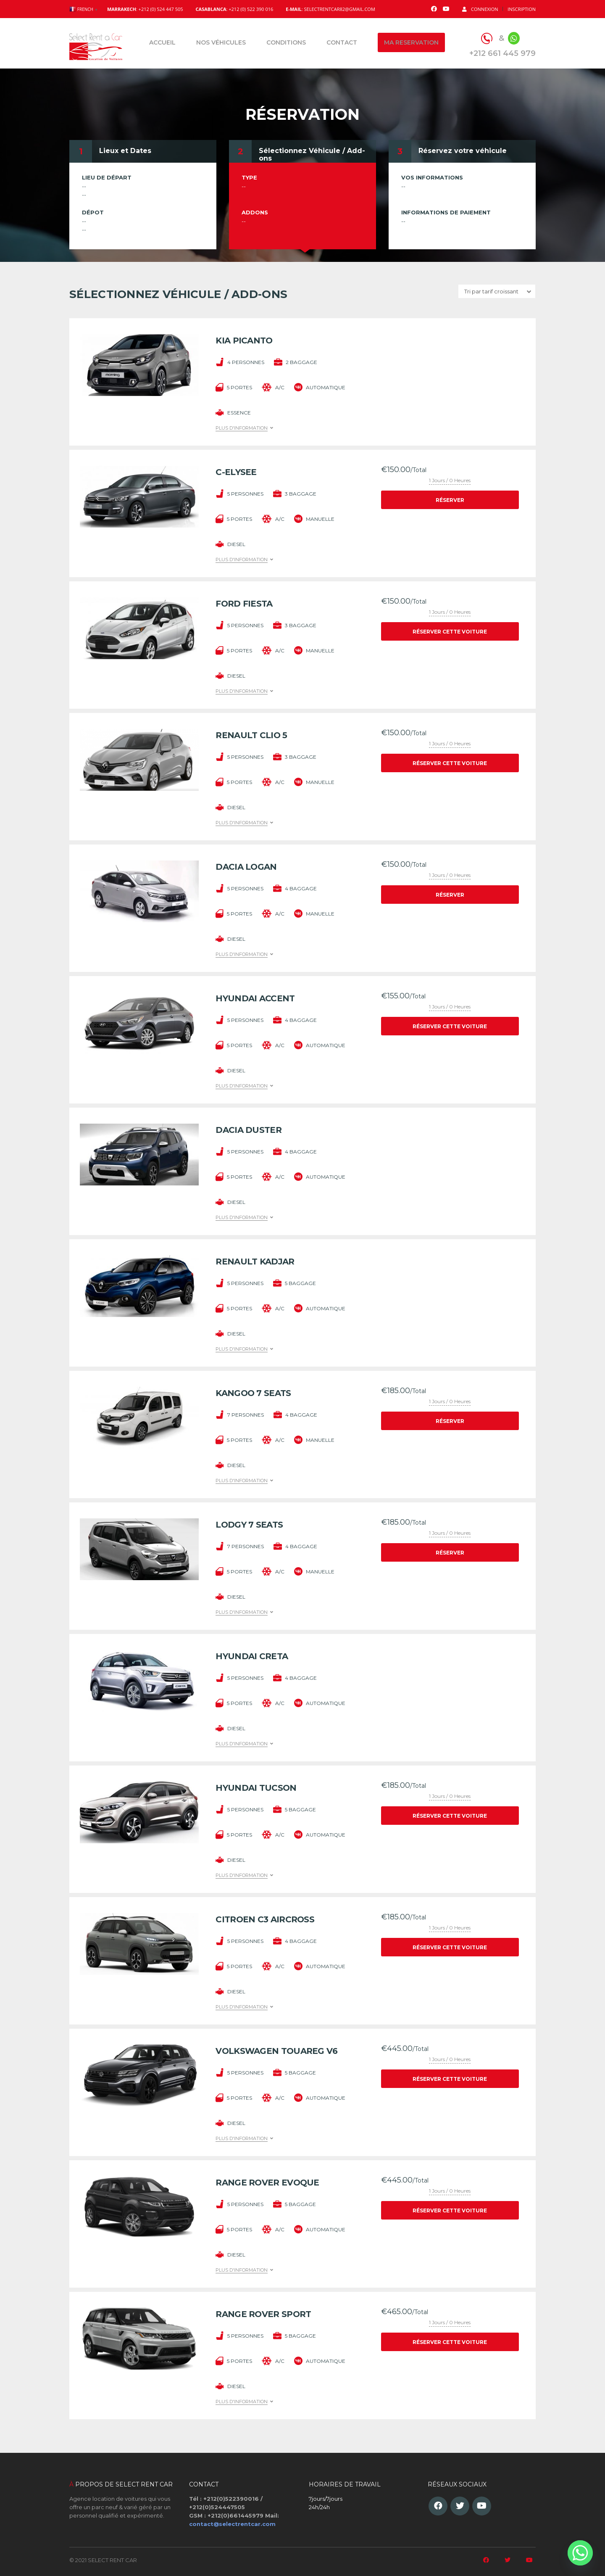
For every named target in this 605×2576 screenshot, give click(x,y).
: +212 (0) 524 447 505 (145, 9)
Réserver (450, 500)
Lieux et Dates (125, 151)
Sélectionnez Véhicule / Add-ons (312, 154)
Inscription (522, 9)
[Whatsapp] (580, 2552)
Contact (341, 42)
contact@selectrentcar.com (232, 2524)
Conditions (286, 42)
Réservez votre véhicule (462, 151)
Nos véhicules (221, 42)
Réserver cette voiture (450, 631)
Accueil (162, 42)
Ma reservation (411, 42)
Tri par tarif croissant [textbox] (491, 291)
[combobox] (496, 291)
